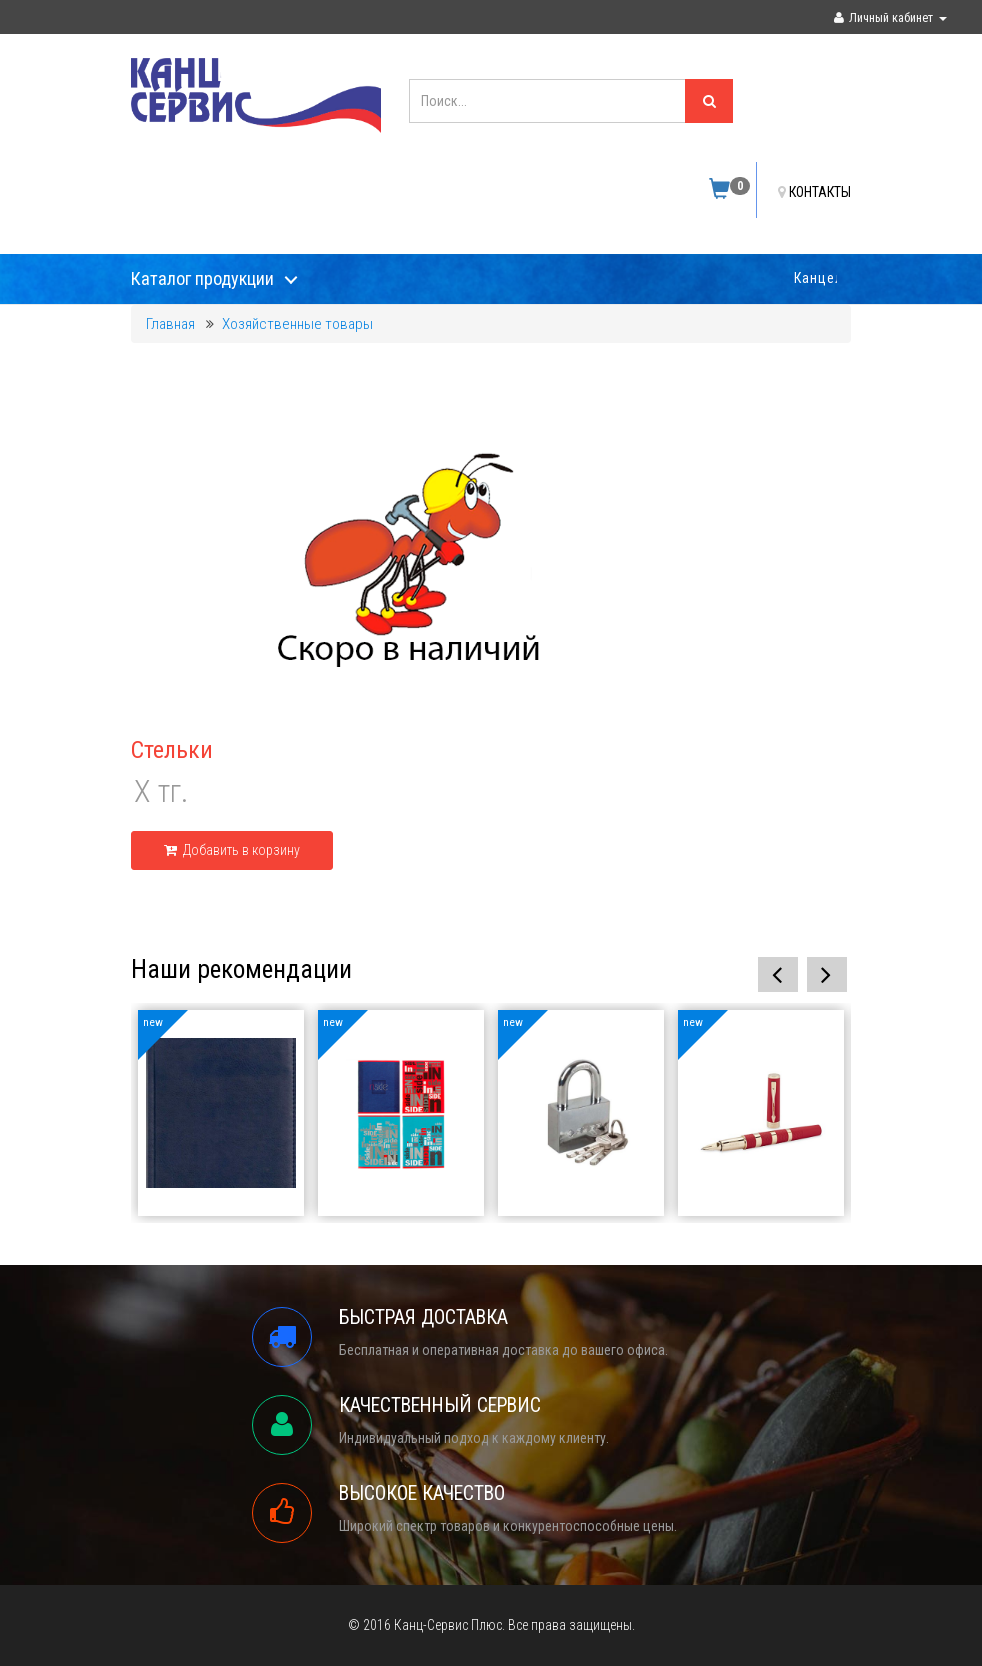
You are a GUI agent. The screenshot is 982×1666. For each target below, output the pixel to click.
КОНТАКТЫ (814, 192)
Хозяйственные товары (297, 324)
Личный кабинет (890, 17)
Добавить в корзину (232, 850)
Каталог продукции (202, 278)
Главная (170, 324)
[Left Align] (709, 101)
